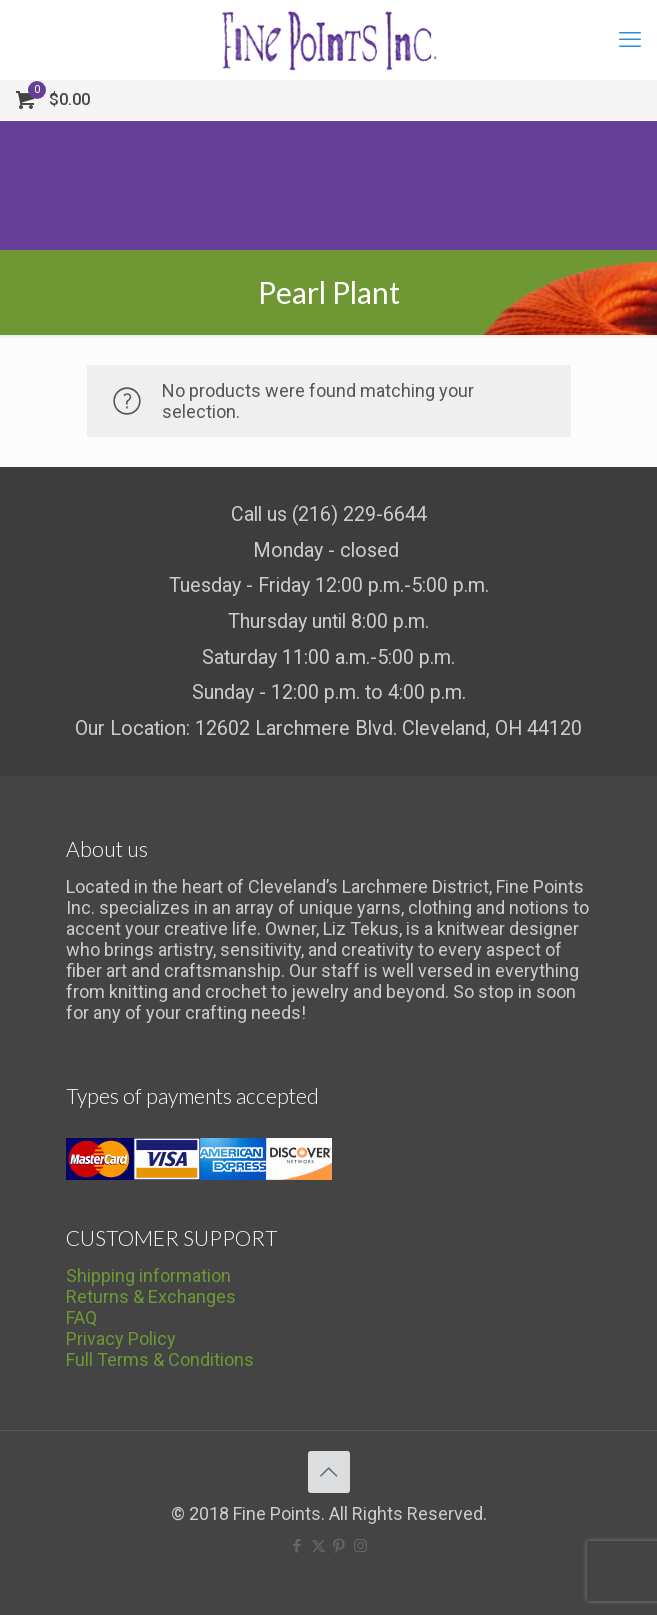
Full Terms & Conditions (160, 1359)
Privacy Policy (121, 1338)
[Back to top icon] (329, 1472)
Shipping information (148, 1275)
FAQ (81, 1317)
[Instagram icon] (360, 1546)
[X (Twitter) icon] (318, 1546)
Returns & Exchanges (151, 1296)
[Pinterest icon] (339, 1546)
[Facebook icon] (297, 1546)
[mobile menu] (630, 40)
